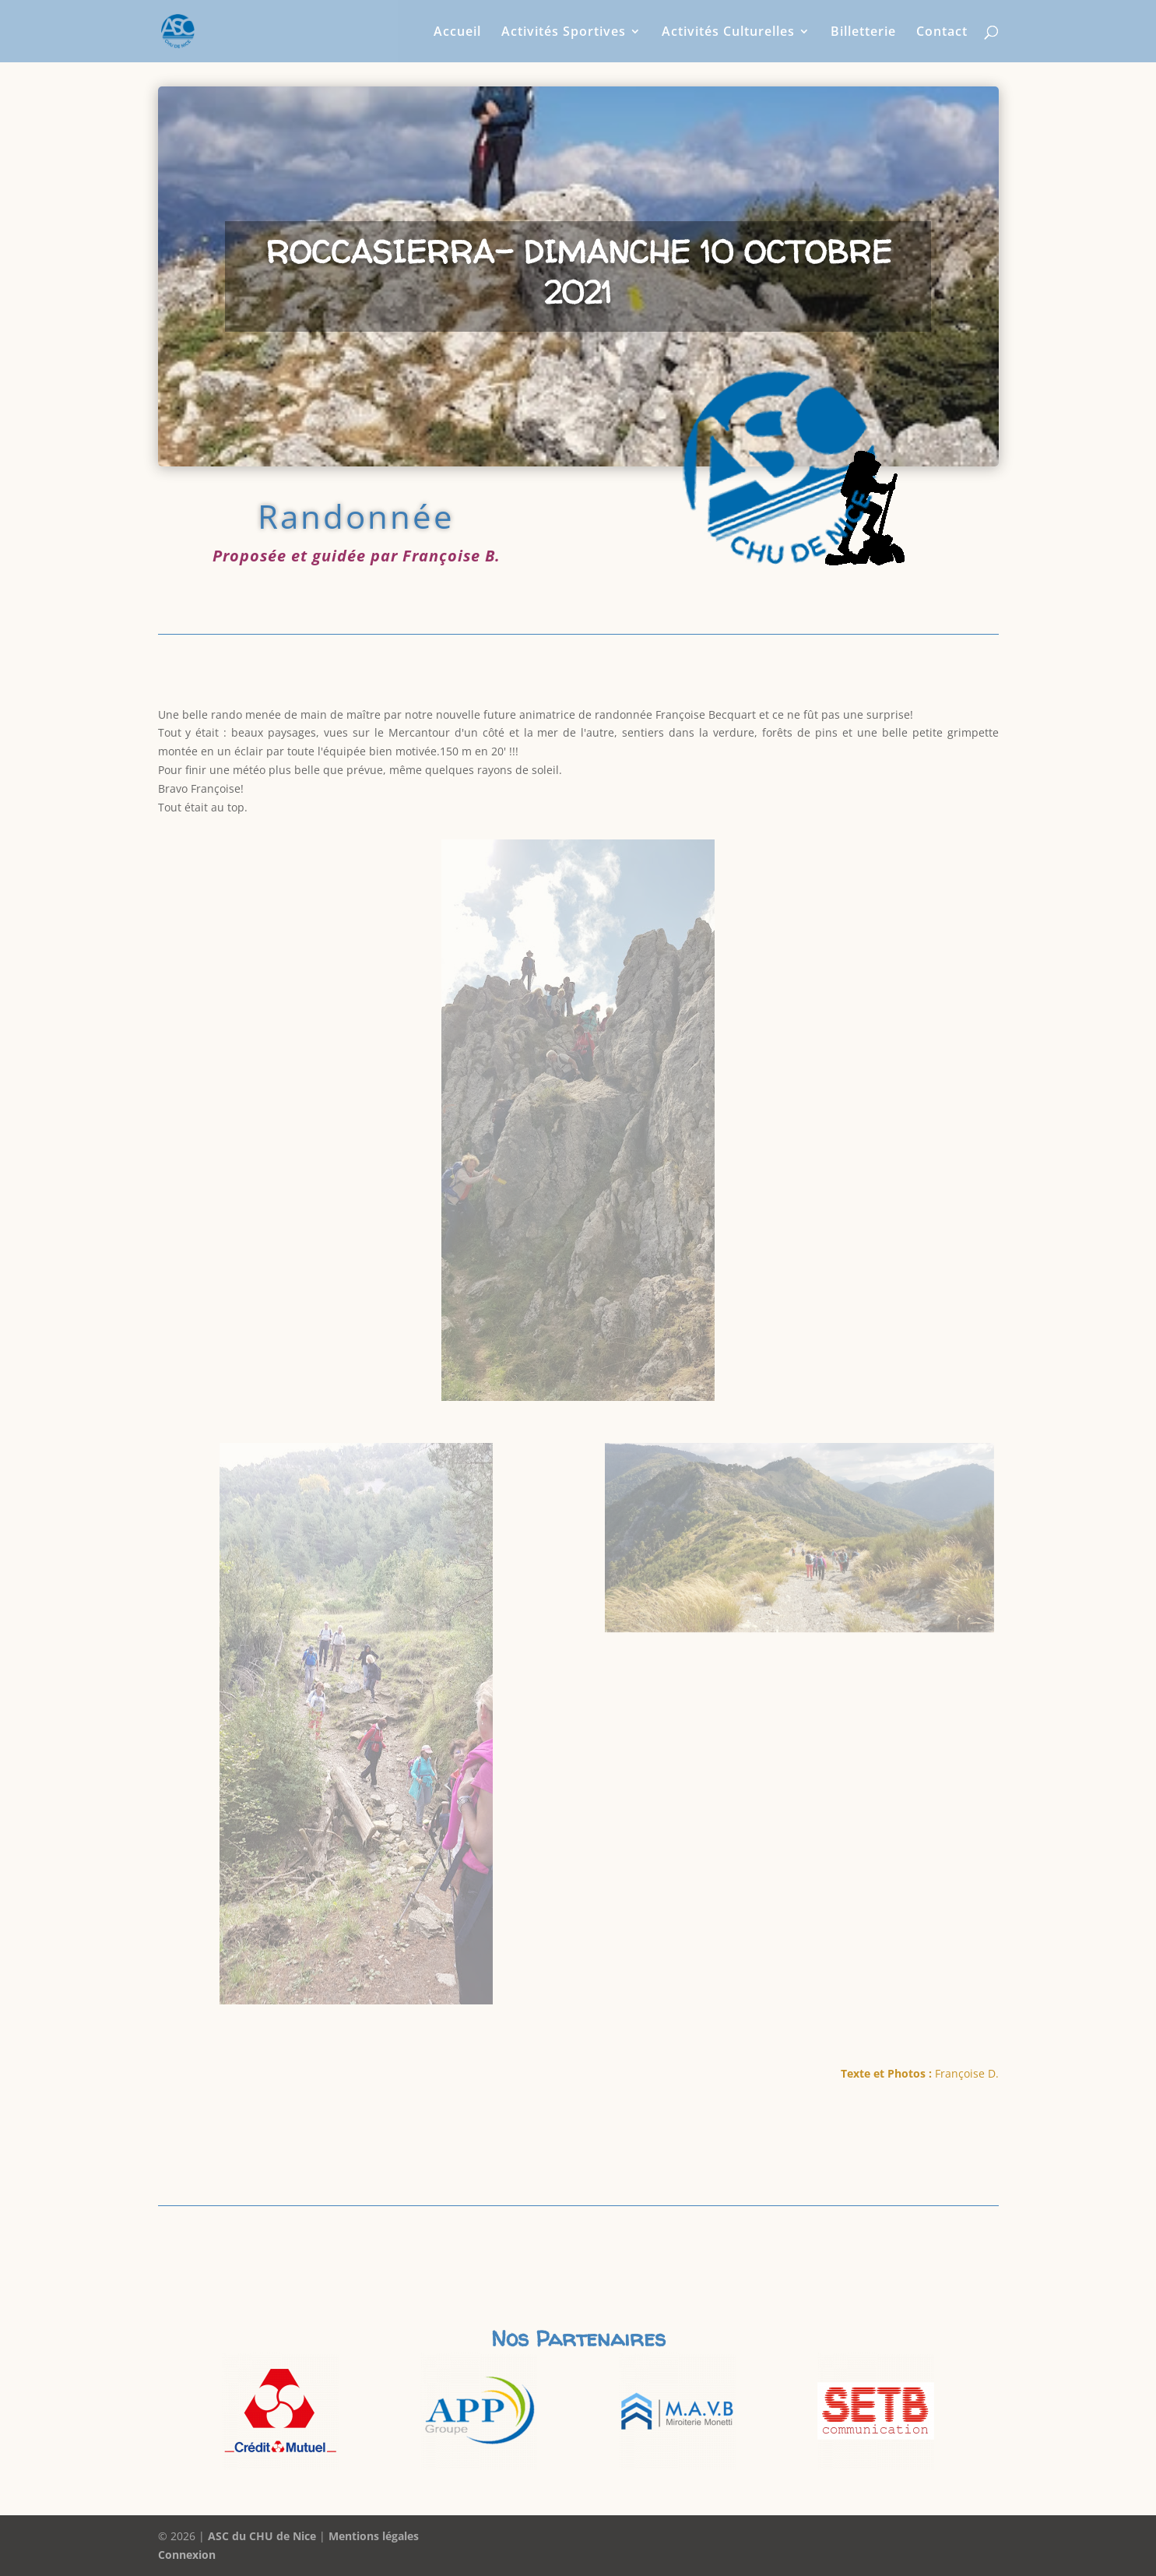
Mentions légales (374, 2535)
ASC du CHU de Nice (262, 2535)
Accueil (457, 33)
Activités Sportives (563, 33)
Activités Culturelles (728, 33)
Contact (942, 33)
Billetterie (863, 33)
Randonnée (356, 516)
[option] (280, 2411)
